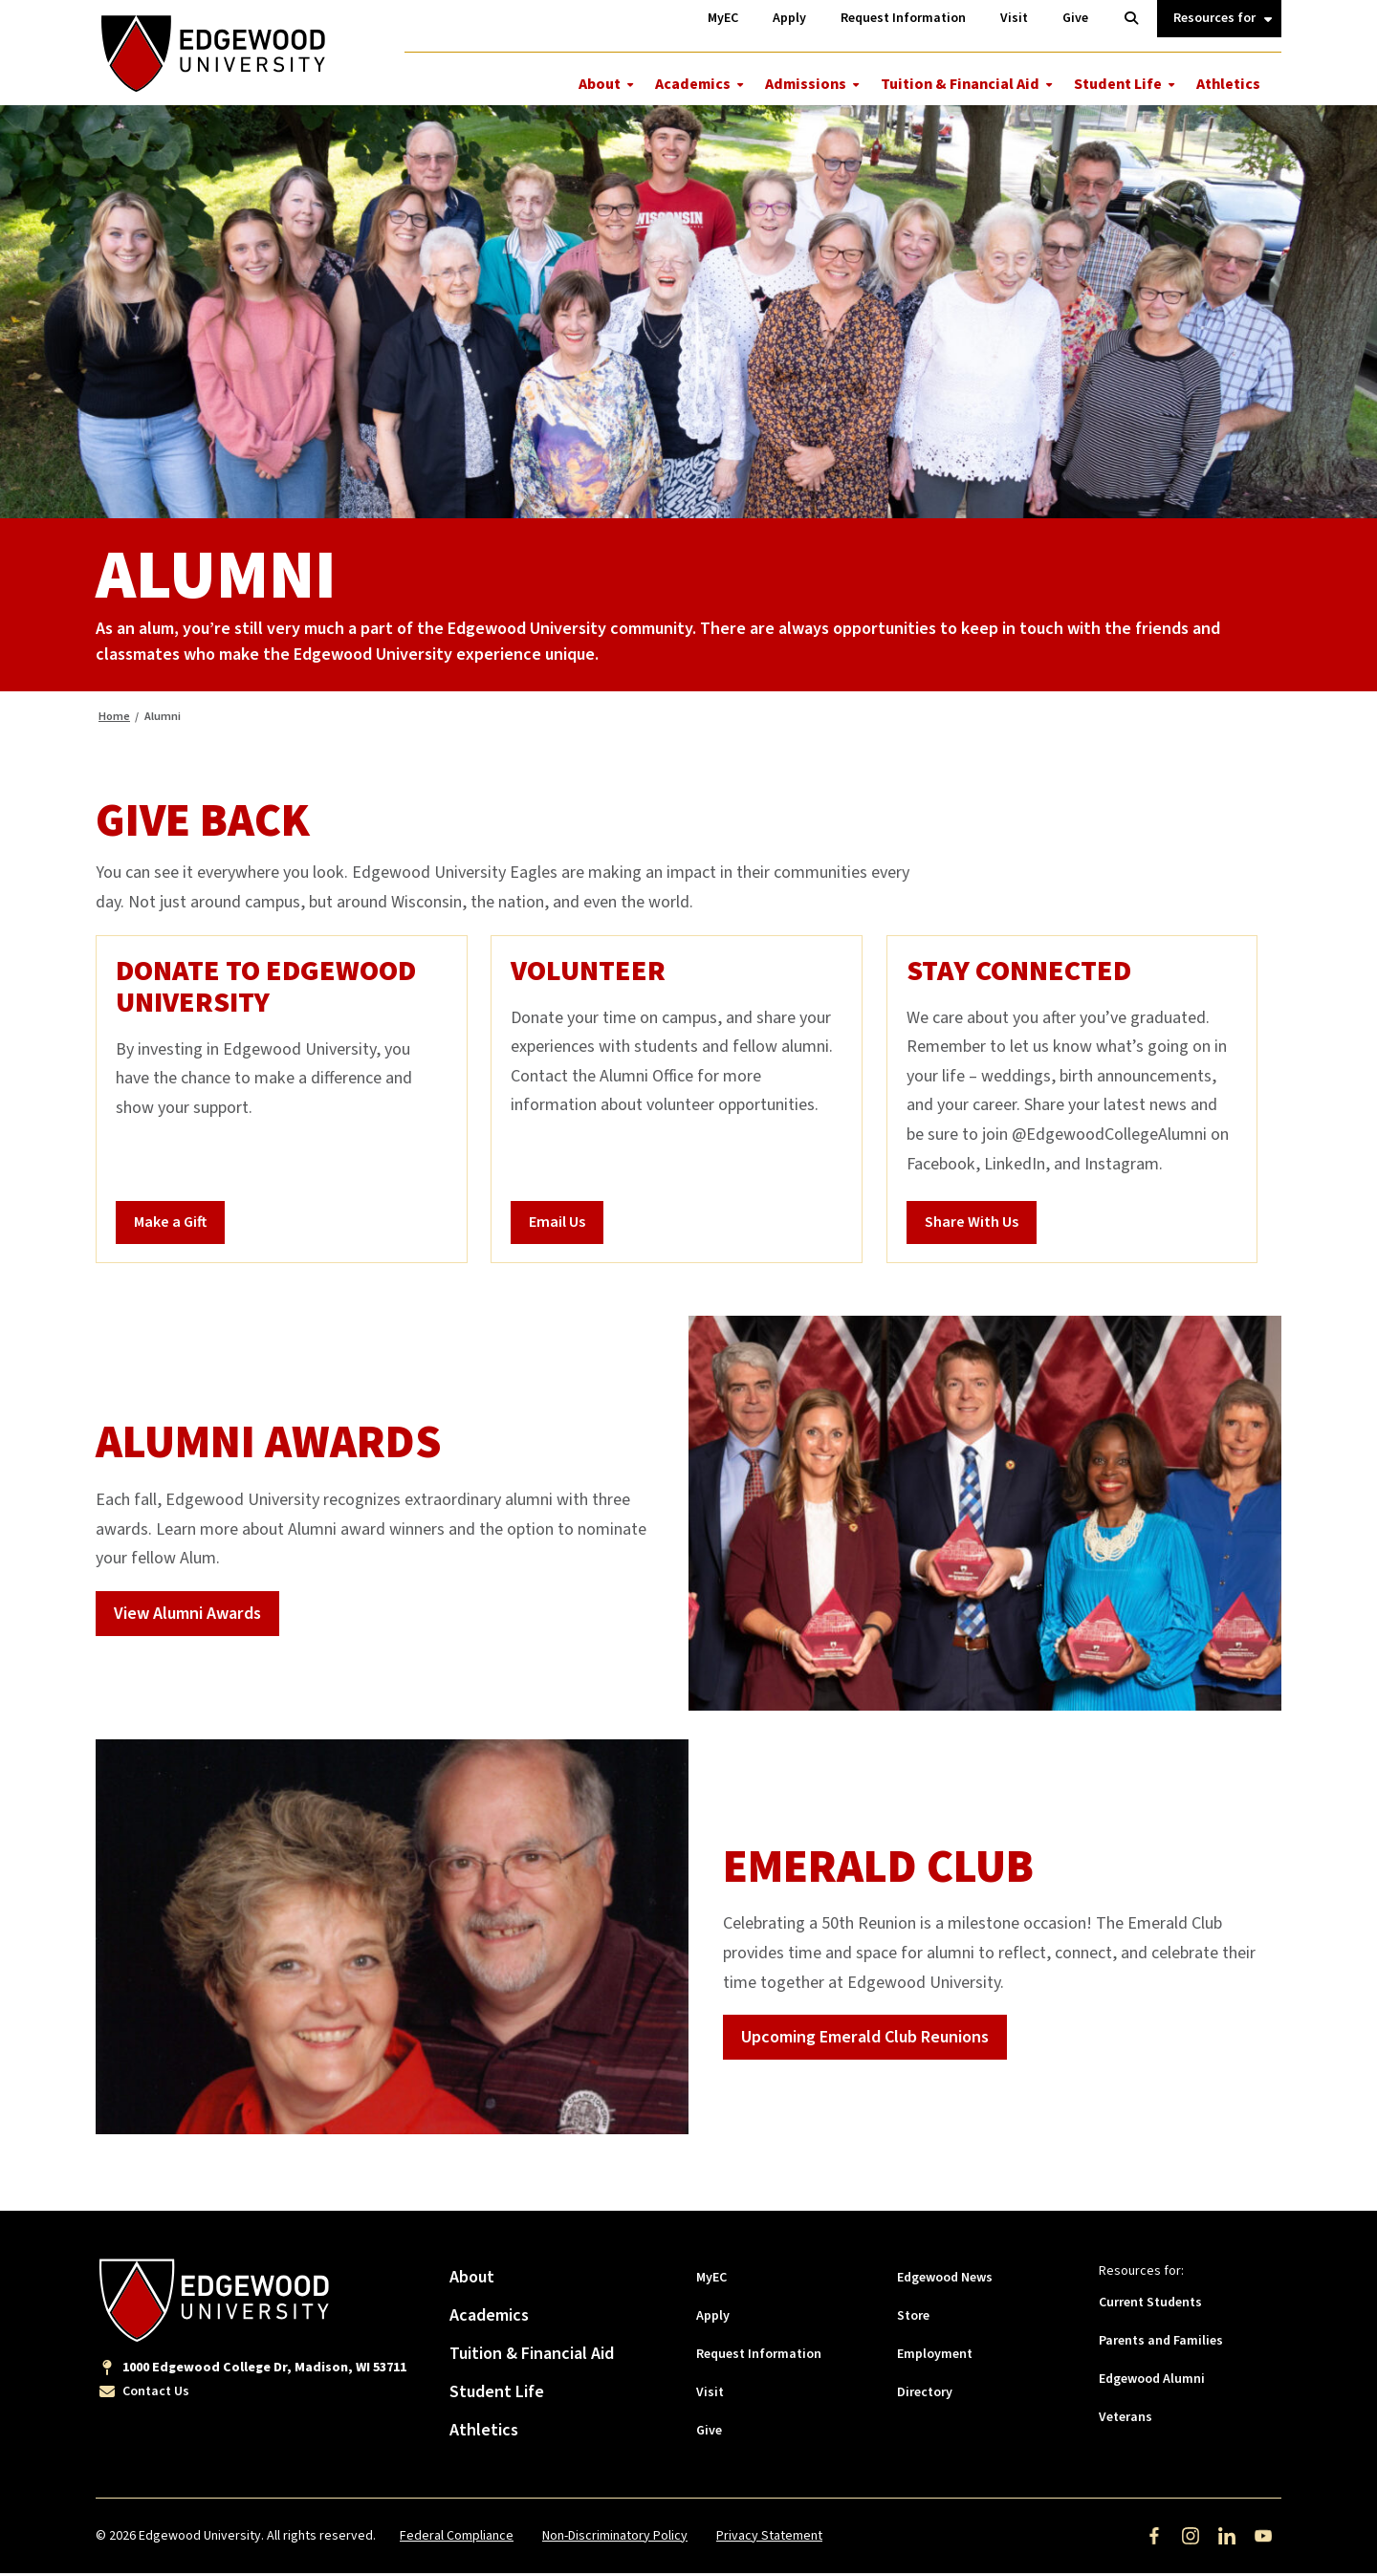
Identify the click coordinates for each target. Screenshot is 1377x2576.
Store (913, 2318)
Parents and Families (1161, 2343)
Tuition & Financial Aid (960, 84)
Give (709, 2433)
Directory (924, 2395)
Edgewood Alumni (1152, 2381)
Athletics (1228, 84)
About (600, 84)
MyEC (711, 2280)
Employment (935, 2357)
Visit (710, 2395)
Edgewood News (945, 2280)
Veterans (1125, 2420)
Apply (713, 2318)
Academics (693, 84)
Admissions (805, 84)
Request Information (758, 2357)
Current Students (1150, 2305)
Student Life (1118, 84)
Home (114, 719)
